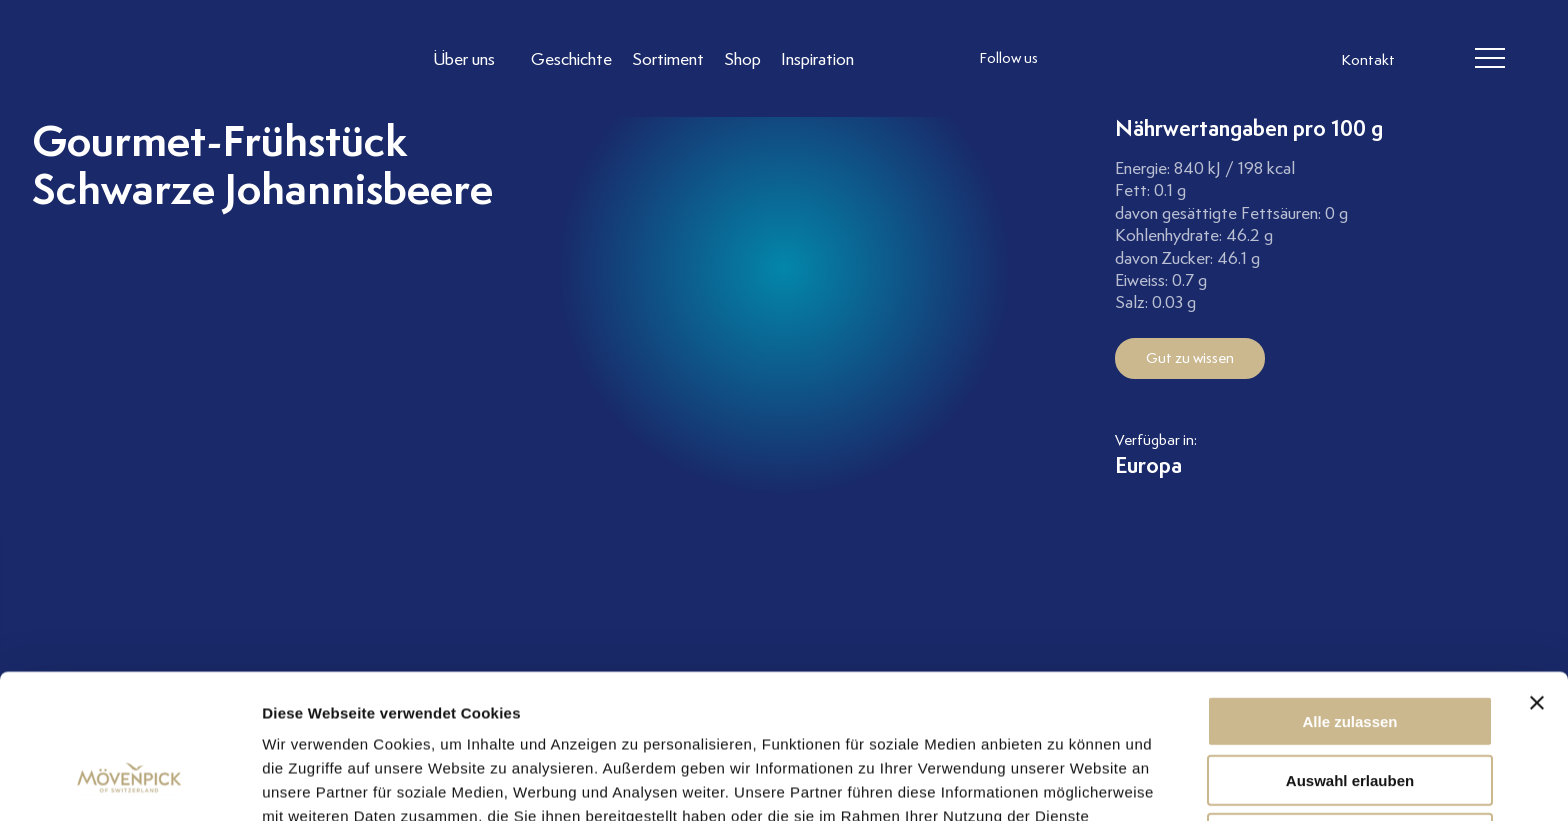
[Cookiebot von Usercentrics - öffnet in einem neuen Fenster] (129, 782)
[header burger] (1489, 59)
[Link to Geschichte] (571, 58)
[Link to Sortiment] (668, 58)
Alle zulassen (1349, 597)
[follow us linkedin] (1159, 59)
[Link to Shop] (742, 58)
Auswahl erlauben (1350, 656)
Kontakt (1368, 60)
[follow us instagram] (1079, 59)
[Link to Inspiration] (817, 58)
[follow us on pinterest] (1199, 59)
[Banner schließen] (1537, 579)
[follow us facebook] (1119, 59)
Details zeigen (1063, 781)
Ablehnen (1350, 714)
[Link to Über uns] (472, 58)
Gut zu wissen (1190, 358)
